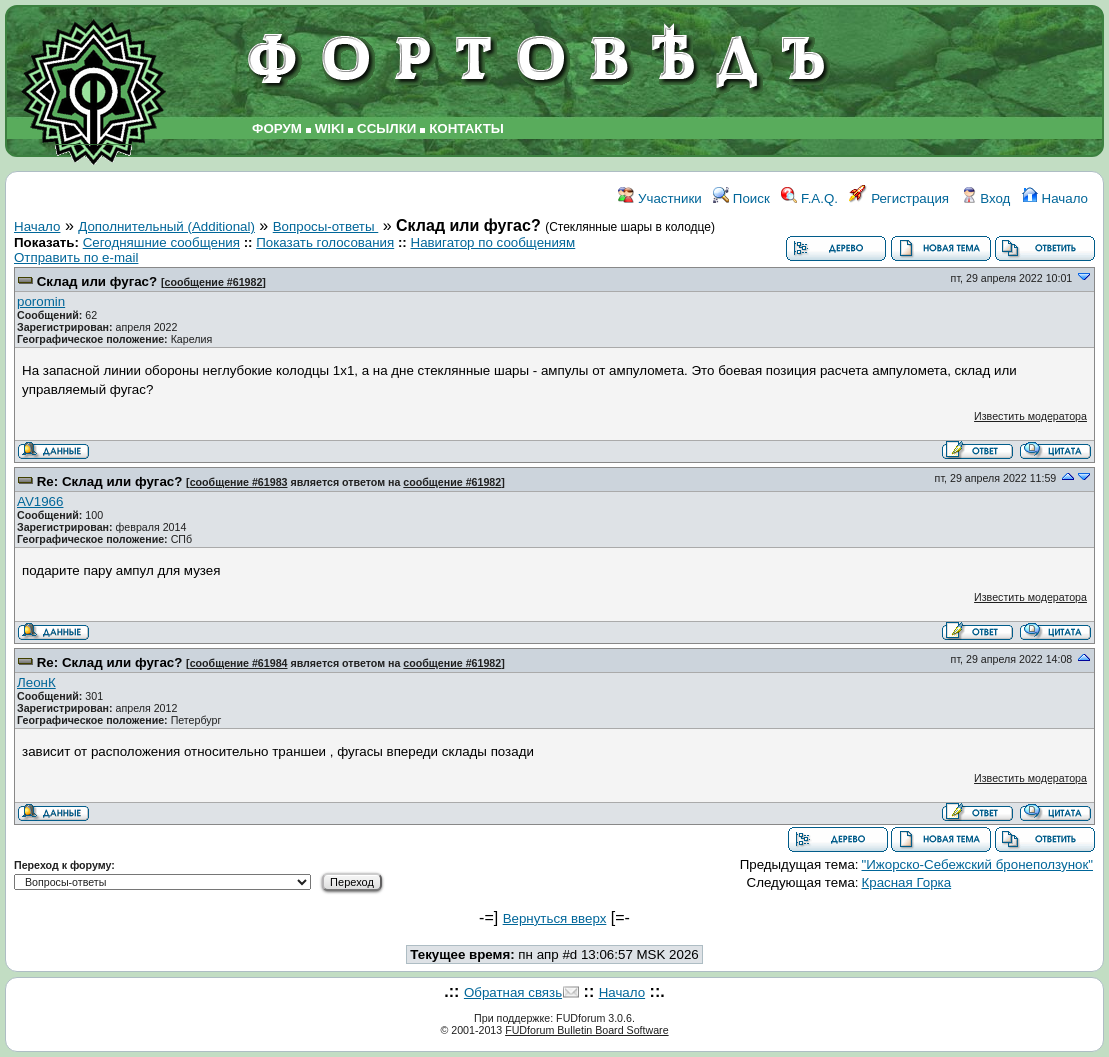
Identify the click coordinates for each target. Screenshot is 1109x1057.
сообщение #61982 (213, 282)
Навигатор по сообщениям (493, 242)
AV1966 (40, 501)
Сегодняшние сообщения (161, 242)
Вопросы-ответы (326, 226)
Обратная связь (513, 992)
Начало (1055, 198)
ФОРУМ (277, 128)
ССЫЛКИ (386, 128)
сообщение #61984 (239, 663)
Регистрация (899, 198)
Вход (986, 198)
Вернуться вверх (555, 918)
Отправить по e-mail (76, 257)
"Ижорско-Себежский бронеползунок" (978, 864)
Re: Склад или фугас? (110, 481)
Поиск (741, 198)
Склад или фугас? (97, 281)
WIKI (330, 128)
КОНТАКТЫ (466, 128)
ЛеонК (36, 682)
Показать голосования (325, 242)
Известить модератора (1030, 416)
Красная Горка (907, 882)
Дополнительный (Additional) (166, 226)
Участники (659, 198)
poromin (41, 301)
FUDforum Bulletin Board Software (586, 1030)
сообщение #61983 (239, 482)
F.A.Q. (809, 198)
